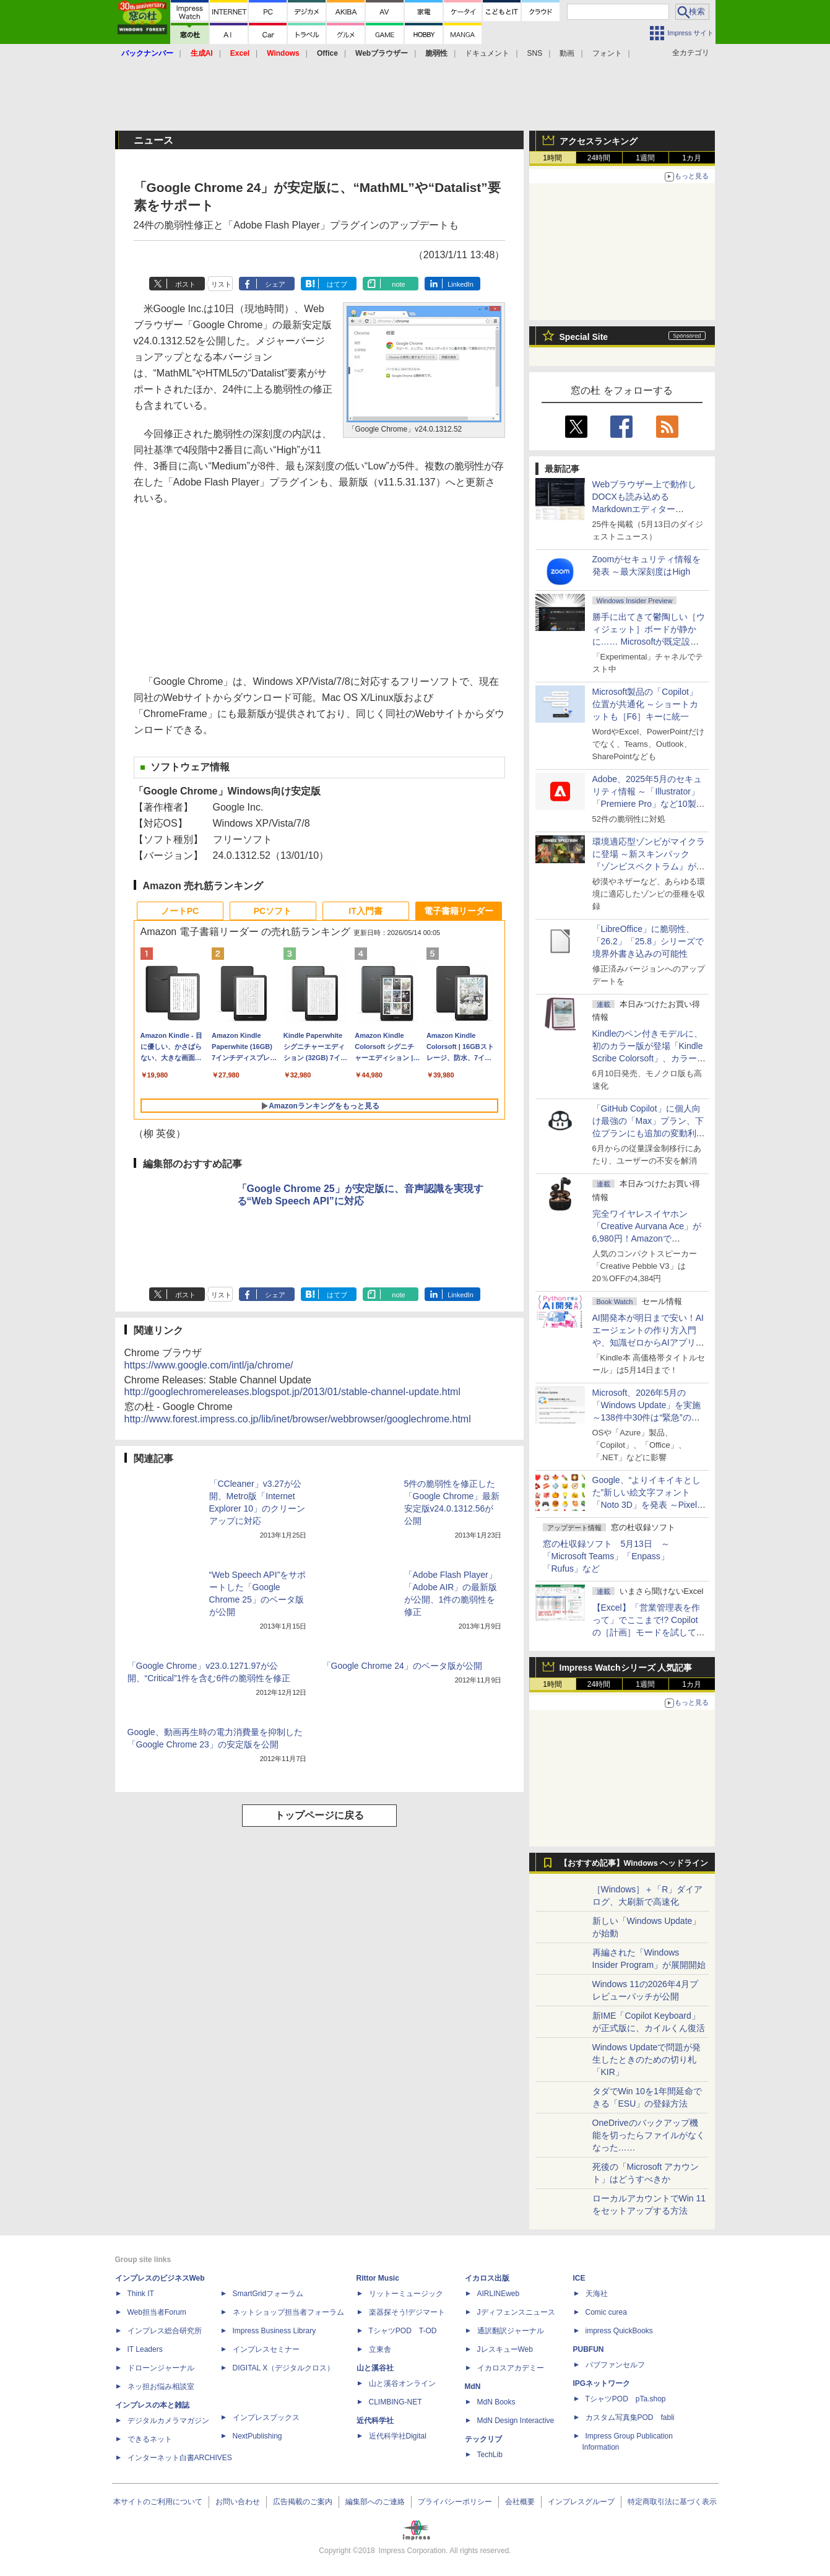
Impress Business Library (274, 2330)
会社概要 (520, 2501)
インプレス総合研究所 (165, 2330)
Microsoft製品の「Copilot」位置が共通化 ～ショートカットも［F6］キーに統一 (645, 704)
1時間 (552, 158)
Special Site (584, 337)
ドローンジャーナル (161, 2368)
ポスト (185, 284)
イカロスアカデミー (510, 2368)
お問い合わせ (237, 2501)
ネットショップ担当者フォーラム (288, 2312)
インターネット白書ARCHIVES (180, 2457)
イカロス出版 (487, 2278)
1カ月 (691, 158)
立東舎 (380, 2349)
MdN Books (496, 2402)
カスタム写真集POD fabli (630, 2417)
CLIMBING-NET (395, 2402)
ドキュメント (487, 53)
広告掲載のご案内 (302, 2501)
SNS (535, 53)
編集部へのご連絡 (375, 2501)
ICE (579, 2278)
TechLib (490, 2454)
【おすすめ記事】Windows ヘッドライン (634, 1863)
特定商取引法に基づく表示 (672, 2501)
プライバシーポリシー (455, 2501)
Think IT (141, 2293)
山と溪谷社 (375, 2368)
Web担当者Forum (157, 2312)
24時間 (598, 158)
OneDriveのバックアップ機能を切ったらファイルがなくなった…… (648, 2135)
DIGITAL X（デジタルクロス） (284, 2368)
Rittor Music (378, 2278)
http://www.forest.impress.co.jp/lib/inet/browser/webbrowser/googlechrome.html (297, 1419)
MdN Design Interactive (516, 2420)
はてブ (337, 284)
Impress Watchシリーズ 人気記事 (626, 1668)
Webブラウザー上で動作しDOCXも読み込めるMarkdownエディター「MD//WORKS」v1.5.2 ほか (647, 509)
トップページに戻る (319, 1815)
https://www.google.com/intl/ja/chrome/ (208, 1365)
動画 (567, 53)
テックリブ (483, 2439)
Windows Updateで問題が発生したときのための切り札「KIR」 (646, 2059)
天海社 (597, 2293)
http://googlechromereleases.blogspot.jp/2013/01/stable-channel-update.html (292, 1391)
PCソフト (273, 911)
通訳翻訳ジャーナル (510, 2330)
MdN (473, 2386)
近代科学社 (375, 2420)
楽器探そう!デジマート (407, 2312)
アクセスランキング (599, 141)
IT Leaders (145, 2349)
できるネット (150, 2439)
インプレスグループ (581, 2501)
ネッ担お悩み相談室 (161, 2386)
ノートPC (180, 911)
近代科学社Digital (397, 2436)
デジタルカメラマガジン (168, 2420)
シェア (275, 284)
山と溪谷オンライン (402, 2383)
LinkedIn (460, 284)
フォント (607, 53)
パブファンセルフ (615, 2365)
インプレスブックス (266, 2417)
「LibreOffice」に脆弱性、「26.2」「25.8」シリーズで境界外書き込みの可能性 (648, 941)
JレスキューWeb (505, 2349)
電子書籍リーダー (458, 911)
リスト (221, 284)
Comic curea (606, 2312)
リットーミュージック (406, 2293)
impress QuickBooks (619, 2330)
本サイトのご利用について (157, 2501)
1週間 (645, 158)
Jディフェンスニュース (516, 2312)
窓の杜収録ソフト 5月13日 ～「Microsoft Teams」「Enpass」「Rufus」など (606, 1556)
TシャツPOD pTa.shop (626, 2399)
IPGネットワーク (602, 2383)
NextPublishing (257, 2436)
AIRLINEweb (498, 2293)
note (398, 284)
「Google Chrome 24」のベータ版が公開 (402, 1666)
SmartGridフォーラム (268, 2293)
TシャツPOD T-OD (403, 2330)
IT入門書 (365, 911)
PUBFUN (588, 2349)
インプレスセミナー (266, 2349)
